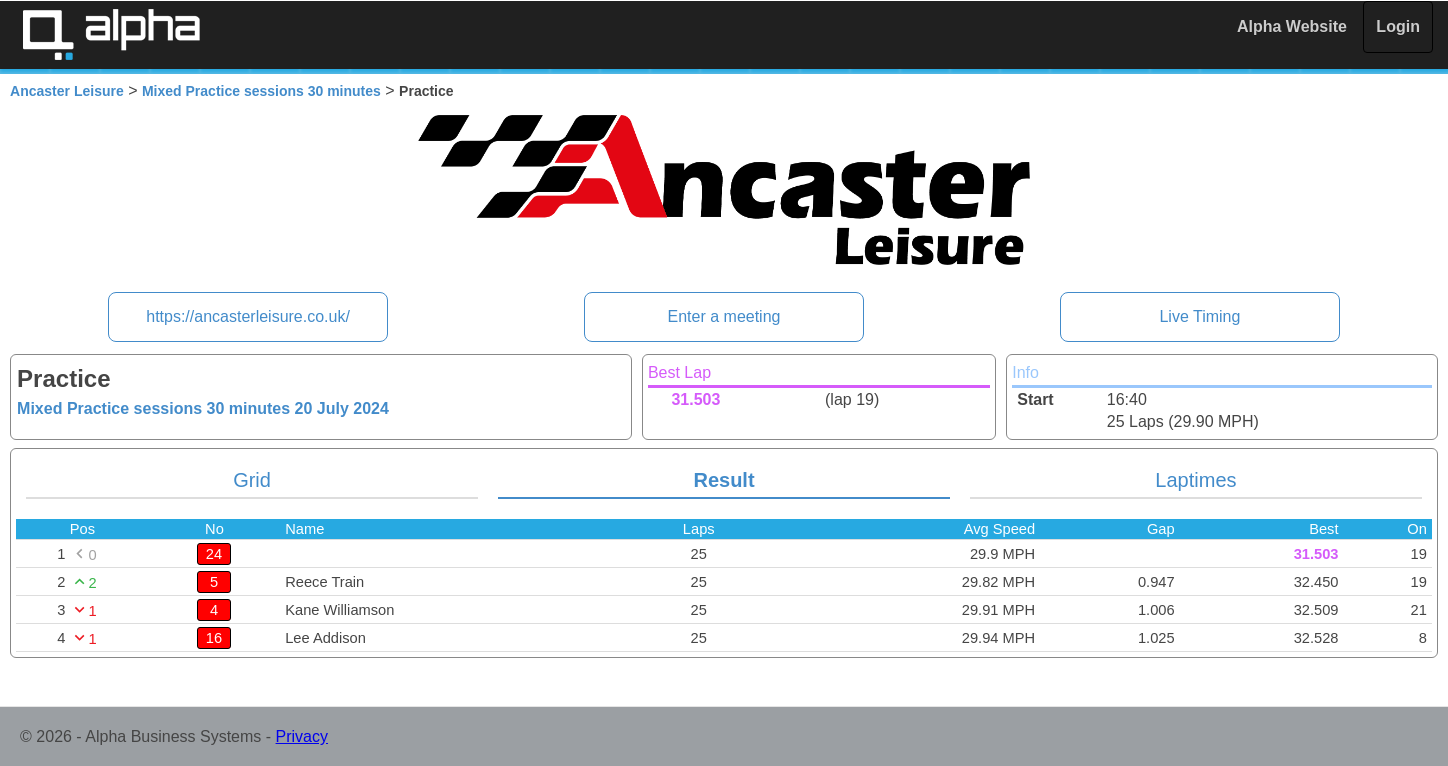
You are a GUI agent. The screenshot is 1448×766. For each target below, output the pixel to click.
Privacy (302, 736)
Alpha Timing (111, 34)
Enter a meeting (724, 316)
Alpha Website (1292, 26)
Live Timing (1199, 316)
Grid (252, 480)
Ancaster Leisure (67, 91)
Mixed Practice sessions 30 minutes (261, 91)
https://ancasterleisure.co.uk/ (248, 316)
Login (1398, 26)
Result (723, 480)
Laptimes (1195, 480)
